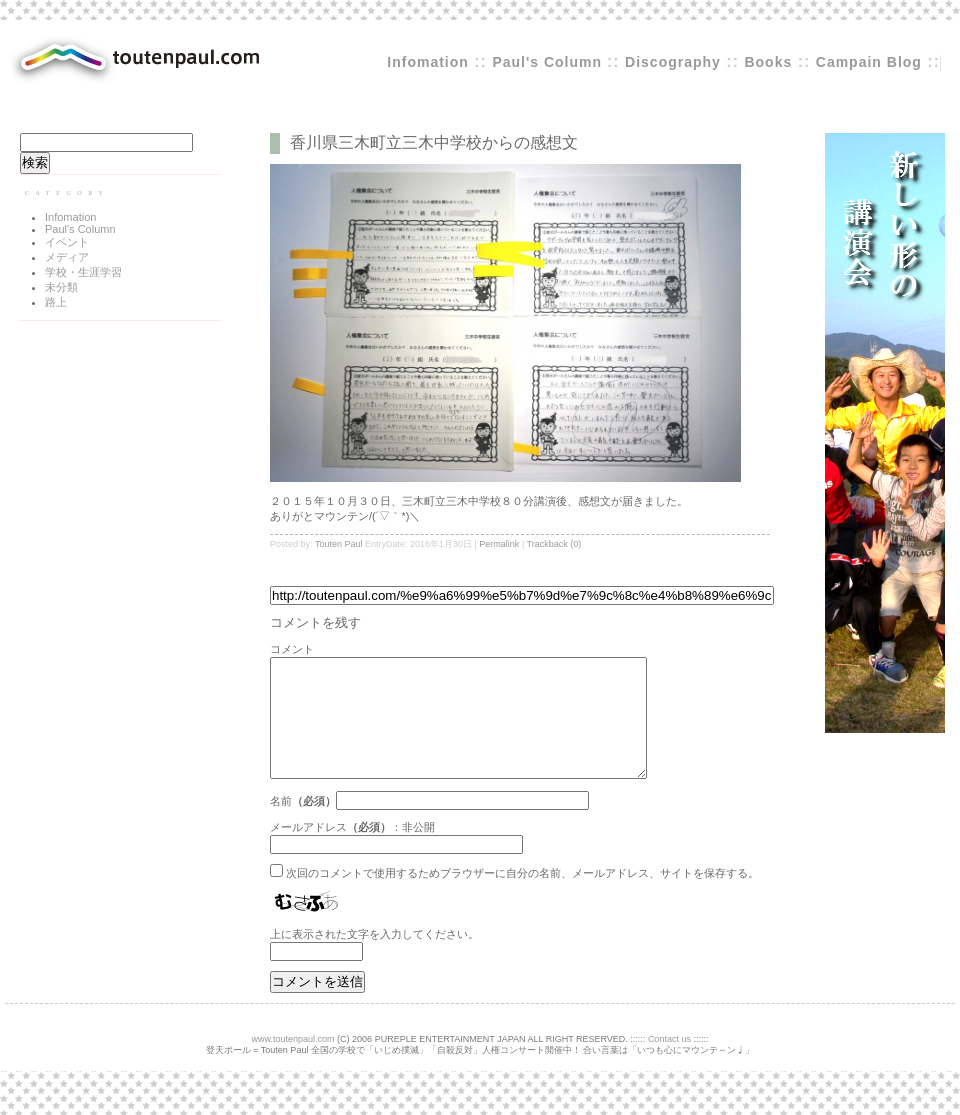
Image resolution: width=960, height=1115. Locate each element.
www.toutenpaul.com (293, 1063)
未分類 (61, 287)
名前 (281, 825)
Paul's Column (549, 62)
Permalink (499, 544)
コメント (292, 649)
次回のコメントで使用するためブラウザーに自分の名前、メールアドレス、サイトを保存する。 (522, 897)
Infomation (428, 62)
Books (768, 62)
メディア (67, 257)
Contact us (669, 1063)
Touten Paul (339, 544)
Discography (673, 62)
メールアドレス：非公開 (352, 851)
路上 (56, 302)
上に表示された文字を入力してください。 (374, 958)
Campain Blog (869, 62)
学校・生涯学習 (83, 272)
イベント (67, 242)
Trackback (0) (554, 544)
